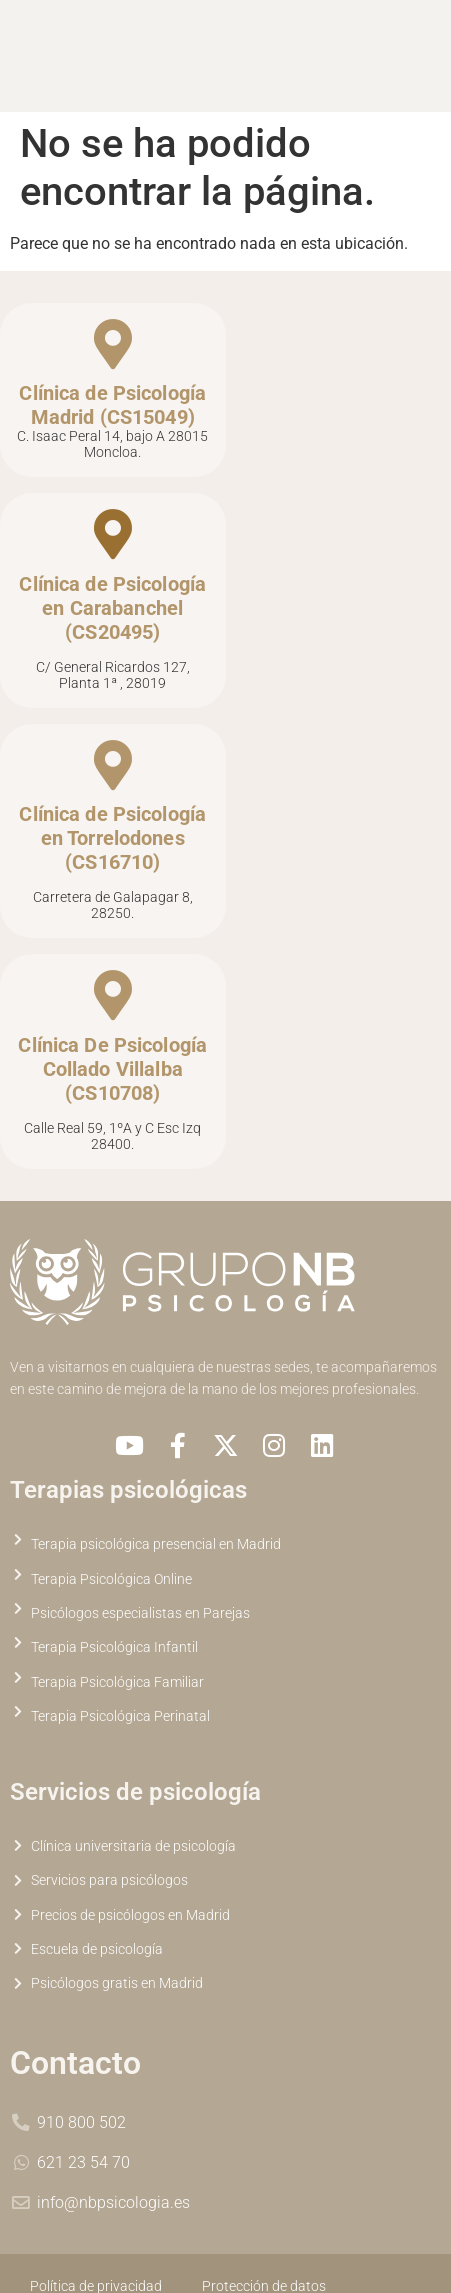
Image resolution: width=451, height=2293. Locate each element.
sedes (292, 1367)
